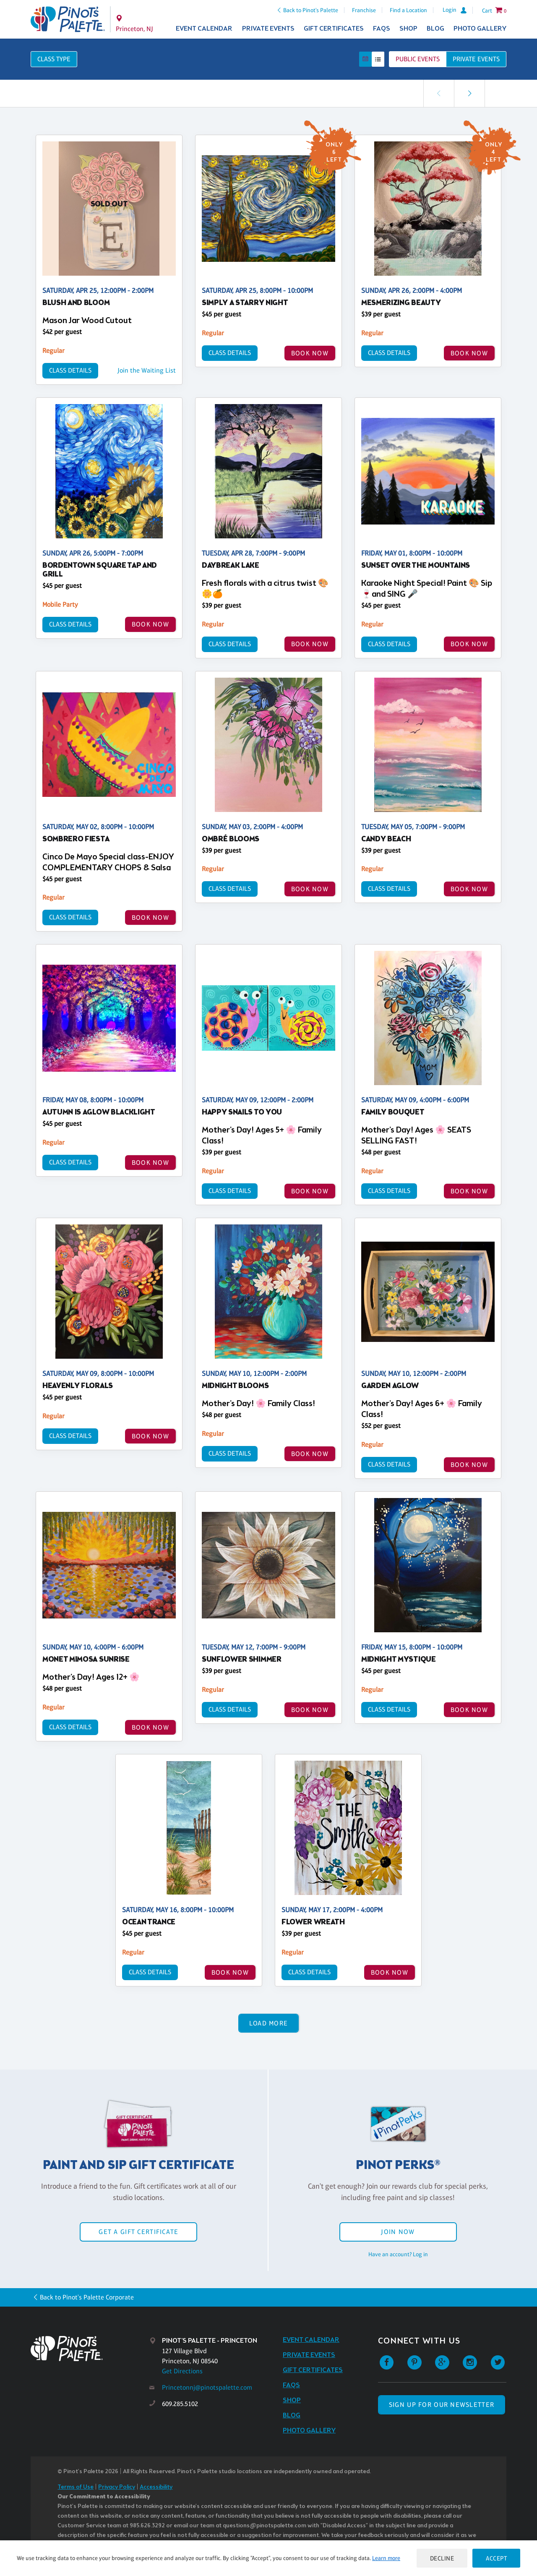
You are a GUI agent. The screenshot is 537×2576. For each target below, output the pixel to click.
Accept (496, 2558)
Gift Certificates (334, 28)
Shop (408, 28)
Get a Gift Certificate (138, 2232)
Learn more (386, 2558)
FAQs (381, 28)
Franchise (364, 10)
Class (53, 59)
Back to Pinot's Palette (310, 10)
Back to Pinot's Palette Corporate (87, 2297)
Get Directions (182, 2371)
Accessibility (156, 2487)
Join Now (397, 2232)
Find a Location (408, 10)
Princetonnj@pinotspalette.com (207, 2387)
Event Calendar (204, 28)
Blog (435, 28)
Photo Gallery (480, 28)
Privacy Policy (116, 2487)
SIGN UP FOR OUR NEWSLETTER (441, 2405)
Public (418, 59)
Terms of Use (75, 2487)
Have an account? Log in (398, 2254)
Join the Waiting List (146, 370)
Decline (442, 2558)
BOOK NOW (309, 353)
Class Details (70, 370)
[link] (469, 93)
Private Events (268, 28)
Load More (268, 2023)
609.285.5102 (180, 2404)
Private (476, 59)
